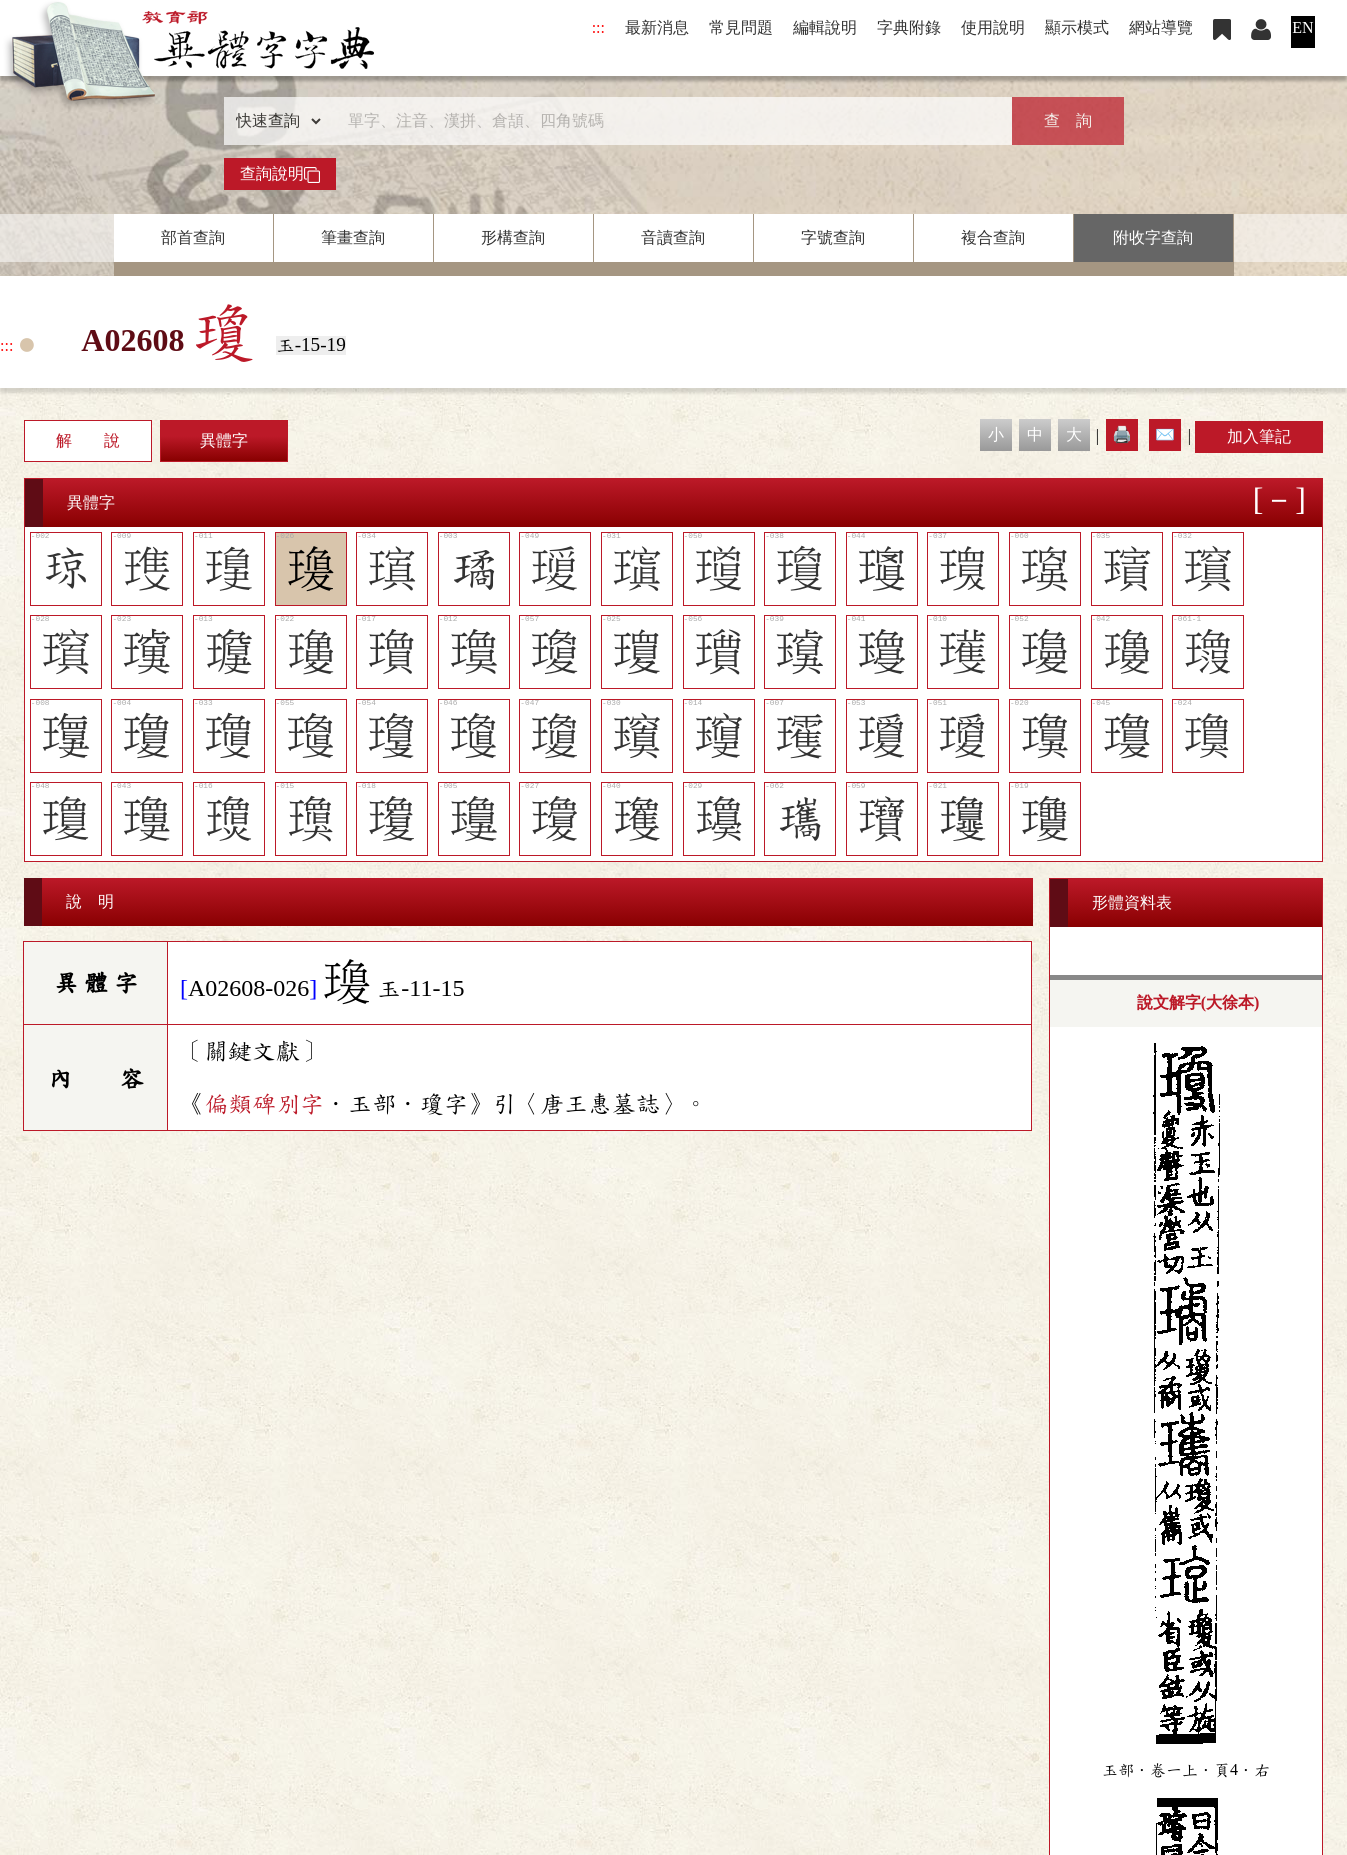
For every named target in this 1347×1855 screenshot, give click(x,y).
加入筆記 (1259, 436)
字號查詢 (833, 237)
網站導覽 (1161, 27)
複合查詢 (993, 237)
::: (598, 27)
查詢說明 (280, 174)
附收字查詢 (1153, 237)
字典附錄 (909, 27)
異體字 (224, 440)
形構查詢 (513, 237)
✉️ (1165, 434)
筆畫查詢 (353, 237)
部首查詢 (193, 237)
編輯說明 (825, 27)
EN (1302, 27)
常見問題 (741, 27)
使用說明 (993, 27)
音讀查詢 (673, 237)
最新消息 (657, 27)
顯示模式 (1077, 27)
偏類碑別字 (264, 1104)
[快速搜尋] (667, 121)
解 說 (88, 440)
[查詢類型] (274, 121)
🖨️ (1122, 434)
